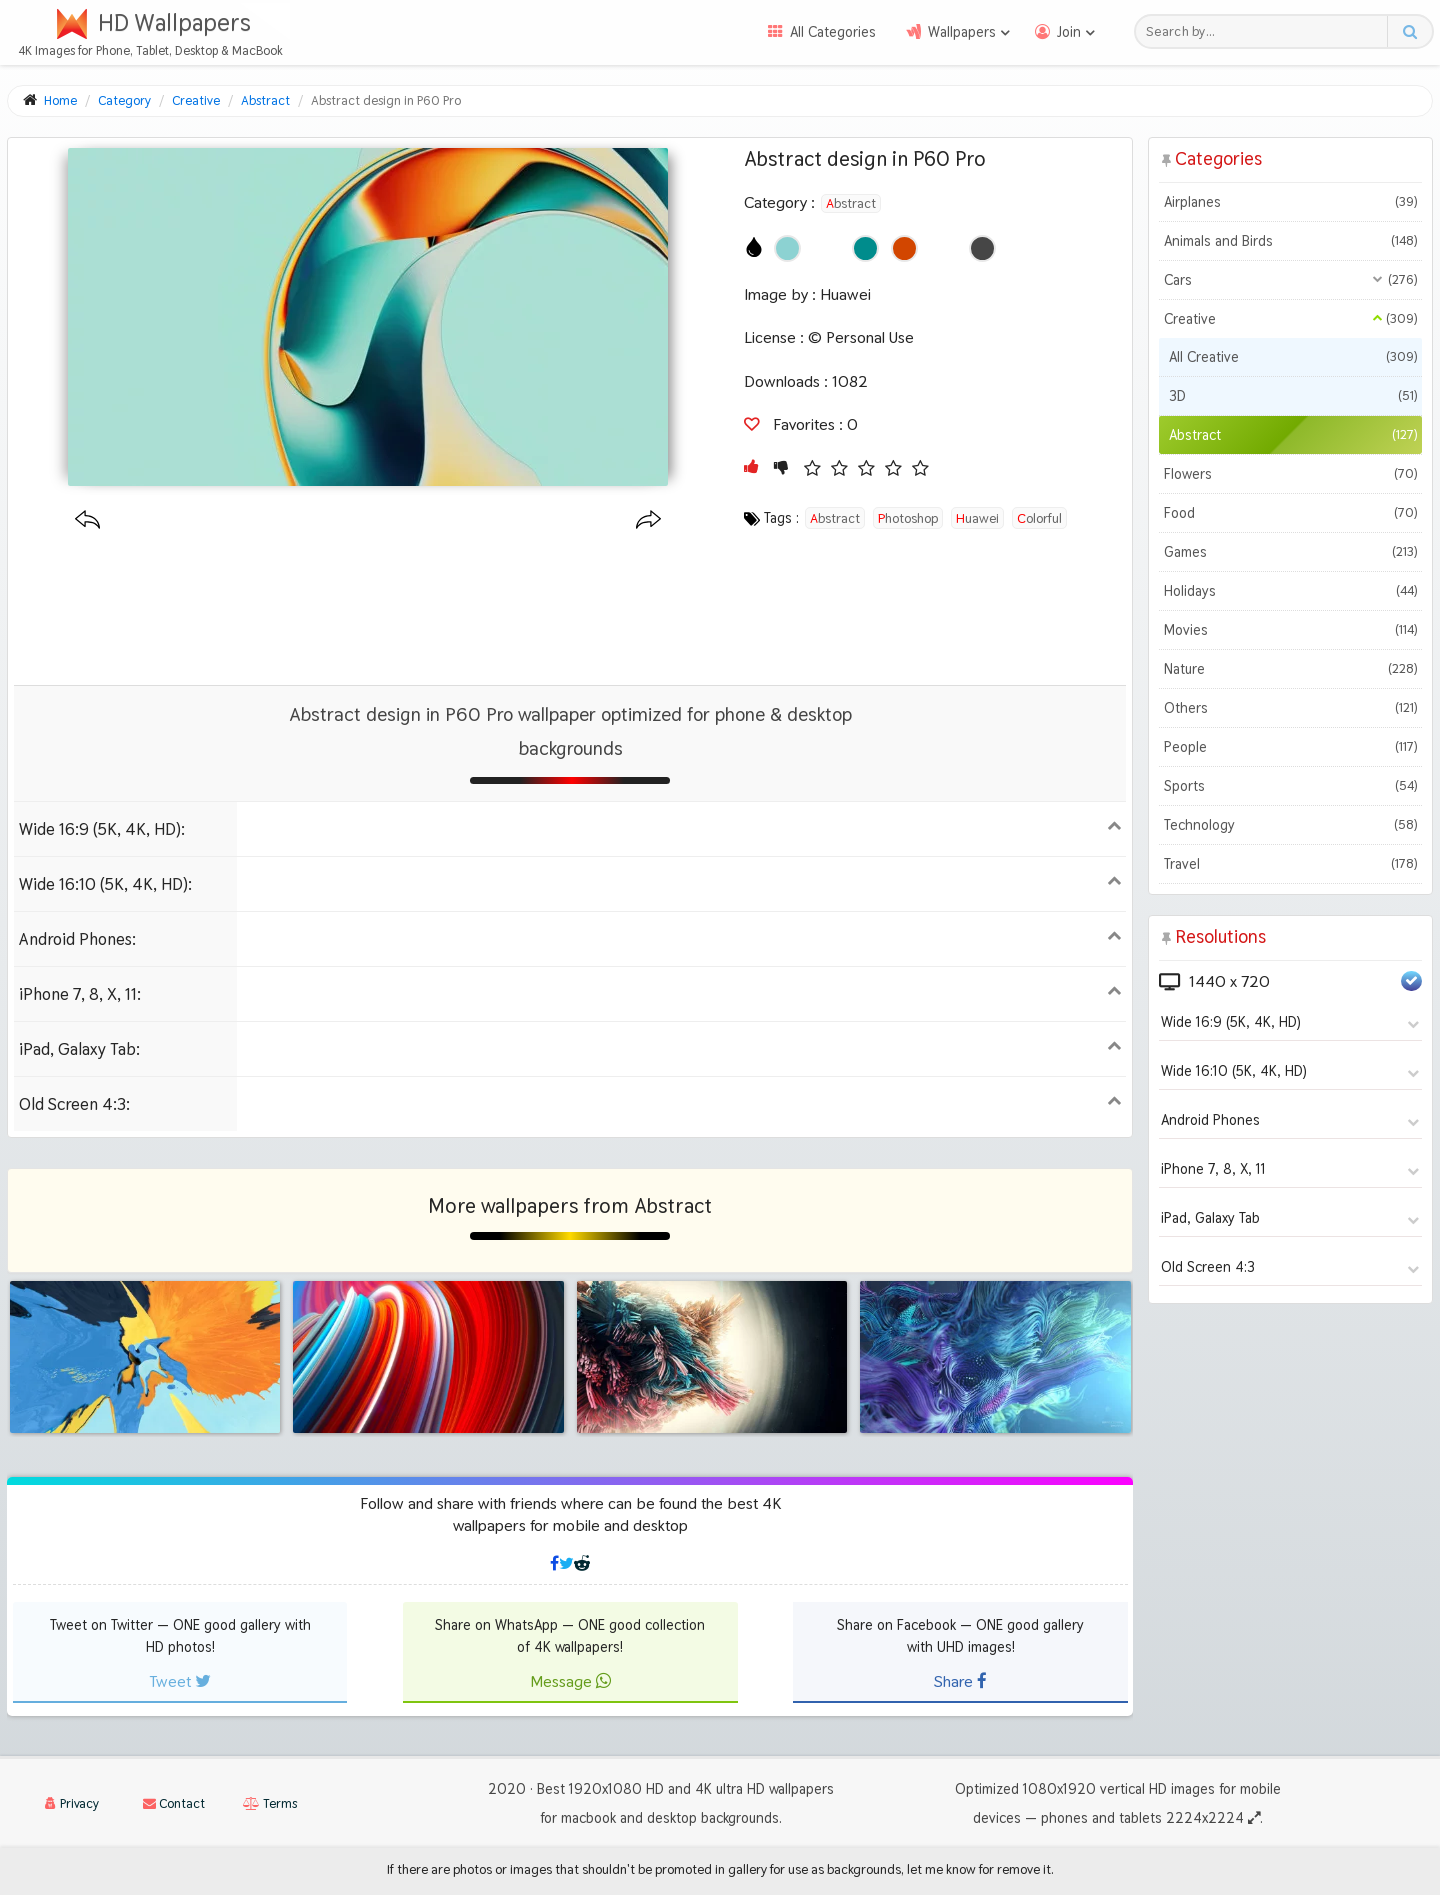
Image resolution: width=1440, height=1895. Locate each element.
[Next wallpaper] (648, 520)
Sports (1290, 786)
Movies (1290, 630)
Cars (1290, 280)
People (1290, 747)
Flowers (1290, 474)
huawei (977, 518)
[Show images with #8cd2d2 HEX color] (787, 248)
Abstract (851, 203)
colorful (1039, 518)
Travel (1290, 864)
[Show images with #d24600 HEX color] (904, 248)
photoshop (908, 518)
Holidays (1290, 591)
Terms (270, 1803)
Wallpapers (962, 32)
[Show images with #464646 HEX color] (982, 248)
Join (1069, 32)
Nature (1290, 669)
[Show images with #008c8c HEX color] (865, 248)
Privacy (72, 1803)
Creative (1290, 319)
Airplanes (1290, 202)
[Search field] (1266, 31)
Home (60, 100)
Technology (1290, 825)
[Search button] (1409, 31)
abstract (835, 518)
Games (1290, 552)
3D (1293, 396)
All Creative (1293, 357)
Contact (174, 1803)
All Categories (833, 32)
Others (1290, 708)
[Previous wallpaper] (87, 520)
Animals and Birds (1290, 241)
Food (1290, 513)
